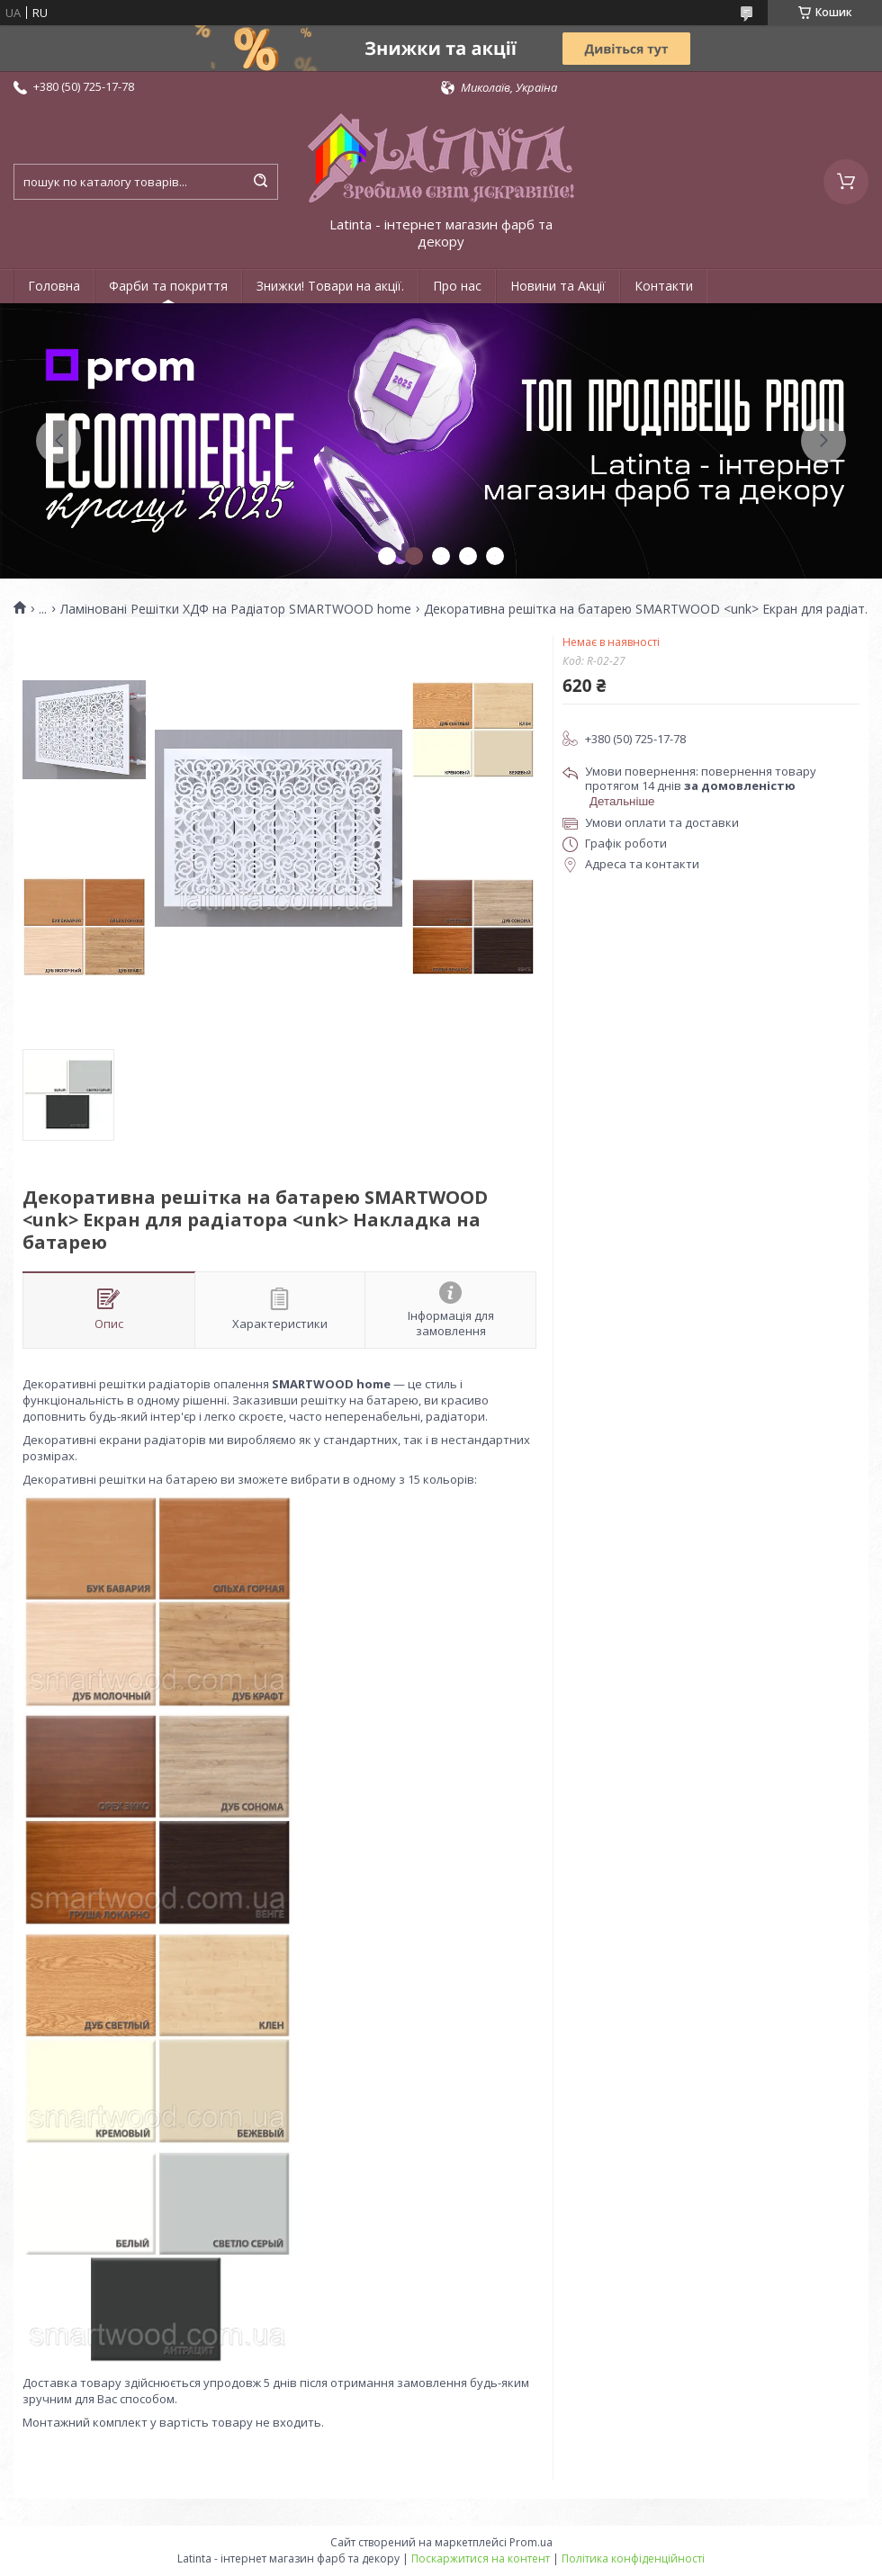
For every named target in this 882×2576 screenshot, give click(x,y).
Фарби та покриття (168, 285)
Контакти (663, 285)
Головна (54, 285)
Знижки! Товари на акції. (330, 285)
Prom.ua (531, 2542)
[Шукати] (260, 182)
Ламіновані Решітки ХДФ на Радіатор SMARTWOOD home (235, 609)
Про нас (457, 285)
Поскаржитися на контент (480, 2558)
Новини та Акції (558, 285)
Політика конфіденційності (633, 2558)
